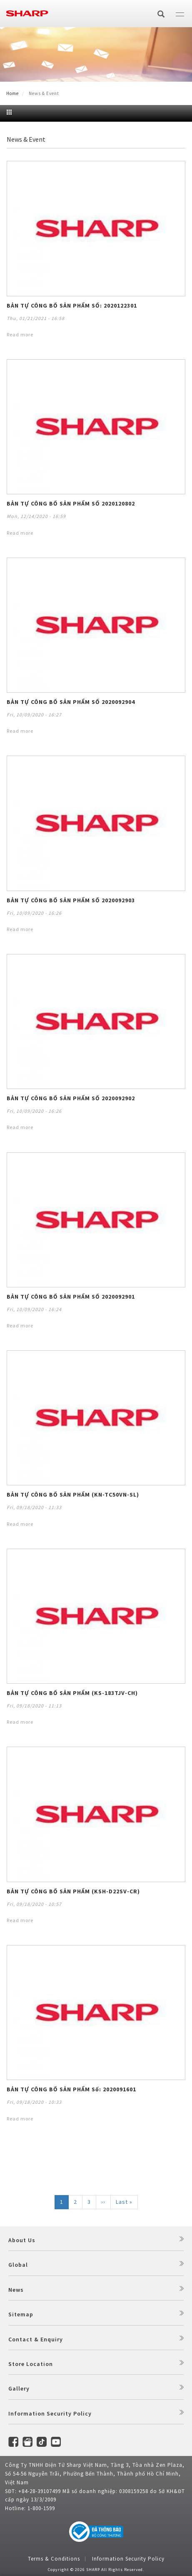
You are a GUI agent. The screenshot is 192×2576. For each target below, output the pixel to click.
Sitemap (20, 2314)
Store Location (30, 2364)
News (16, 2289)
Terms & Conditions (54, 2558)
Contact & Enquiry (35, 2339)
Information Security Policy (50, 2413)
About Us (21, 2240)
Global (18, 2264)
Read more (20, 334)
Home (12, 93)
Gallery (19, 2388)
